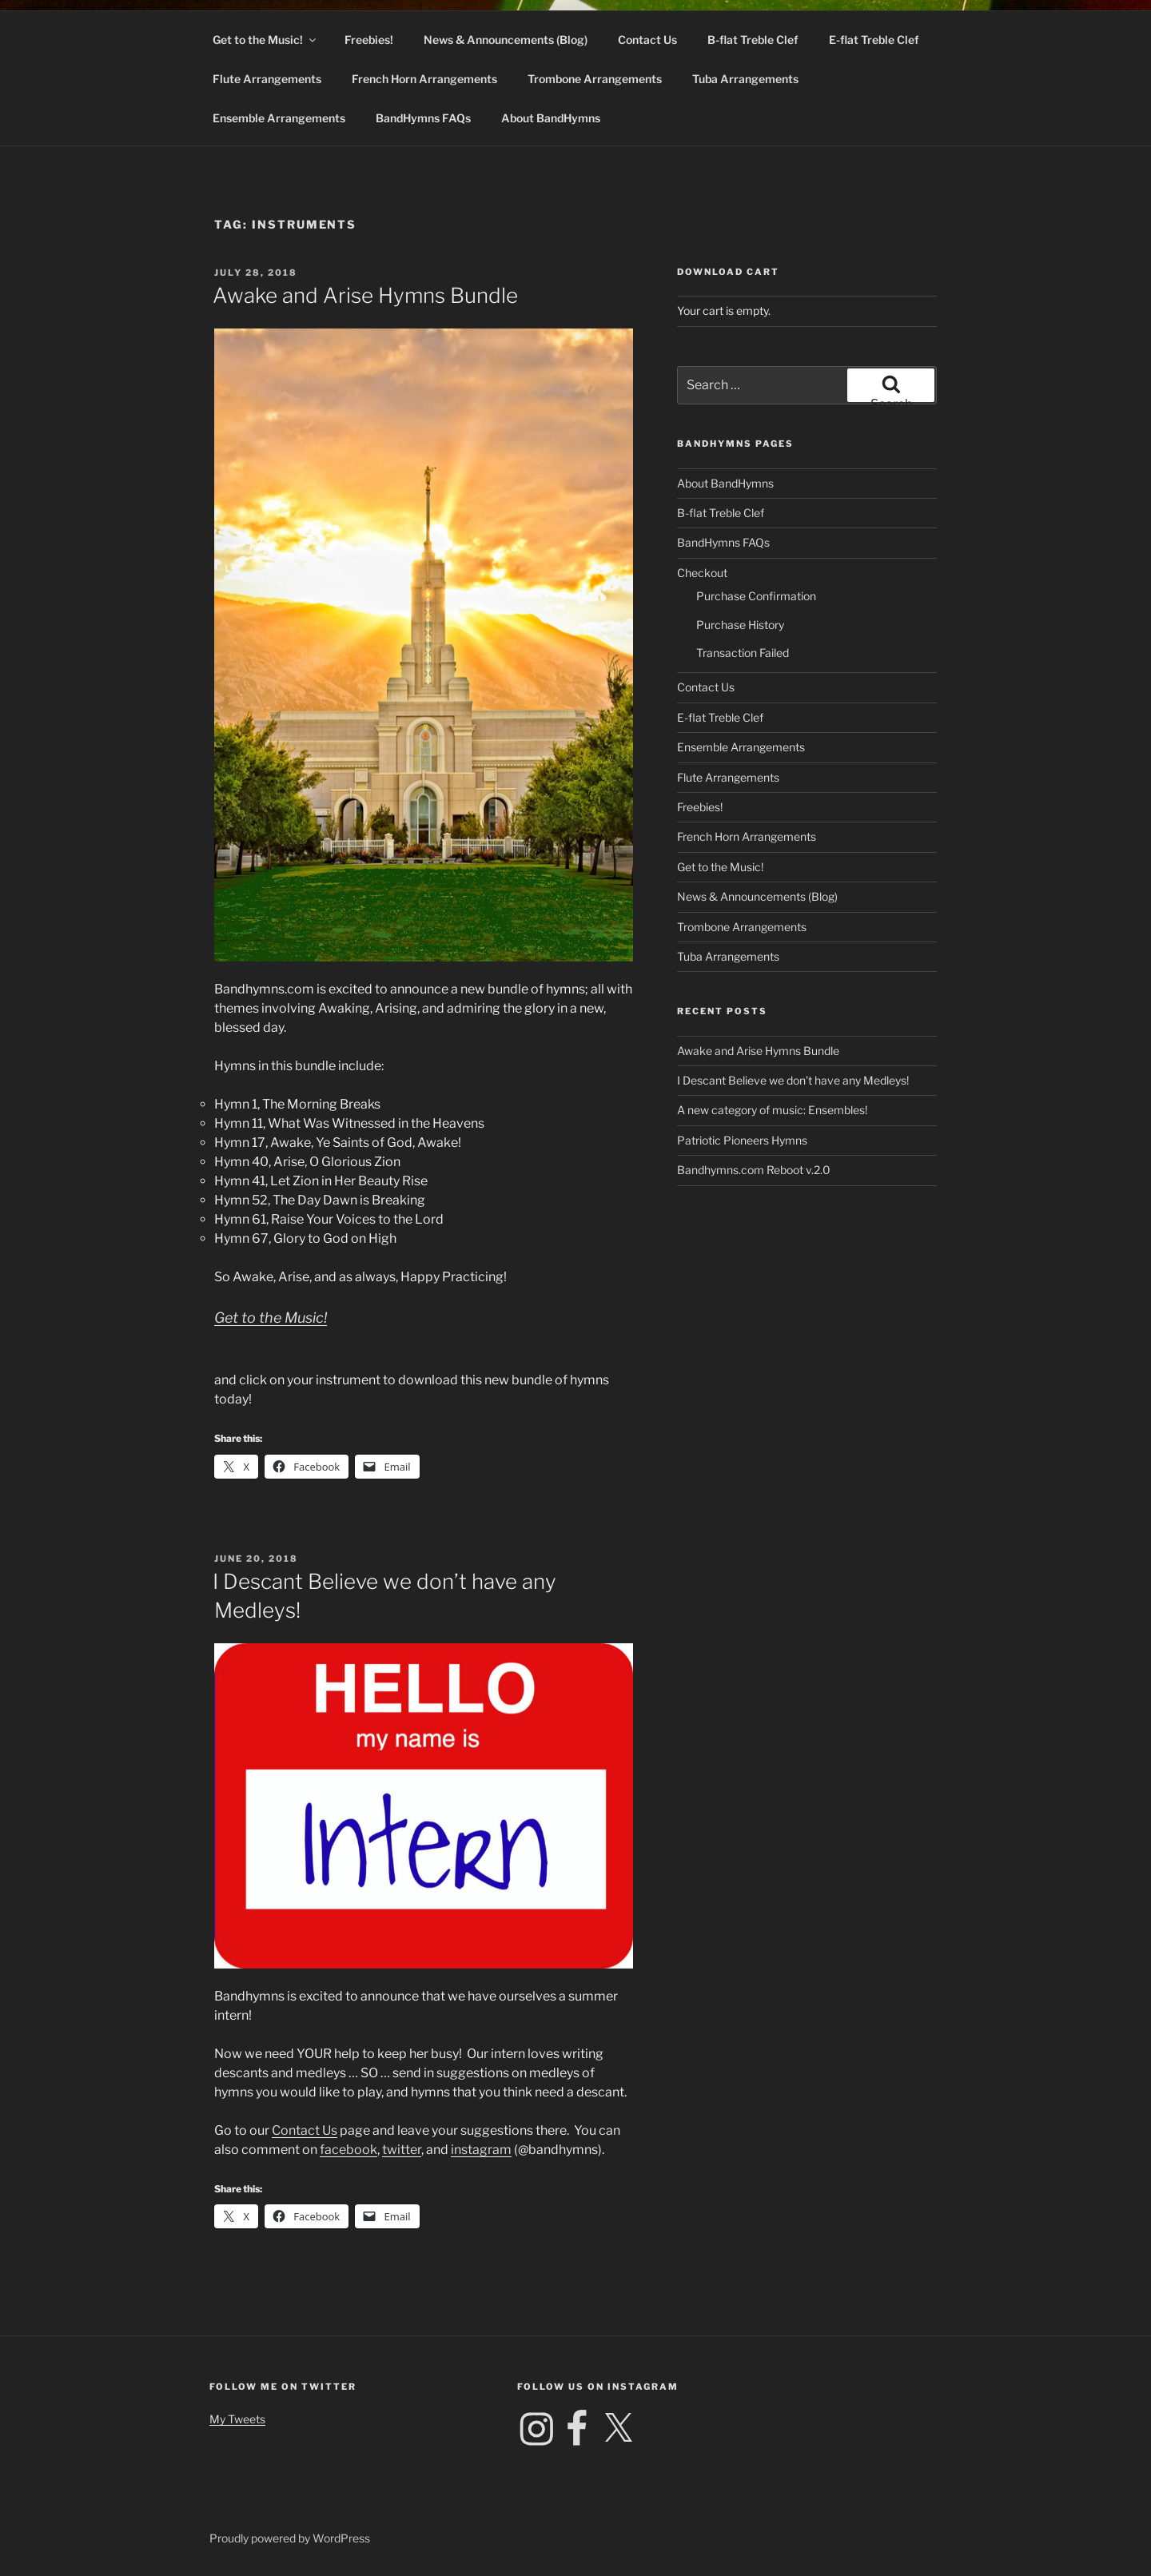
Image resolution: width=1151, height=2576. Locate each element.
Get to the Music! (265, 39)
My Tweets (237, 2419)
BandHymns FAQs (423, 118)
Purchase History (740, 624)
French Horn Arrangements (424, 79)
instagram (481, 2149)
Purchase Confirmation (756, 596)
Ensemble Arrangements (279, 118)
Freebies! (369, 39)
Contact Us (647, 39)
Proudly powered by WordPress (289, 2538)
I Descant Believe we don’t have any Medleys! (793, 1080)
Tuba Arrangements (745, 79)
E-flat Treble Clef (874, 39)
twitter (401, 2149)
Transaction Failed (742, 652)
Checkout (702, 572)
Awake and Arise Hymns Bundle (365, 295)
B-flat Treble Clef (753, 39)
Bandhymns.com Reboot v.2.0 (753, 1170)
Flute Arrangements (267, 79)
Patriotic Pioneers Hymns (742, 1140)
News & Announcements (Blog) (505, 39)
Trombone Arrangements (595, 79)
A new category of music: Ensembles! (772, 1110)
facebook (348, 2149)
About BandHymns (550, 118)
